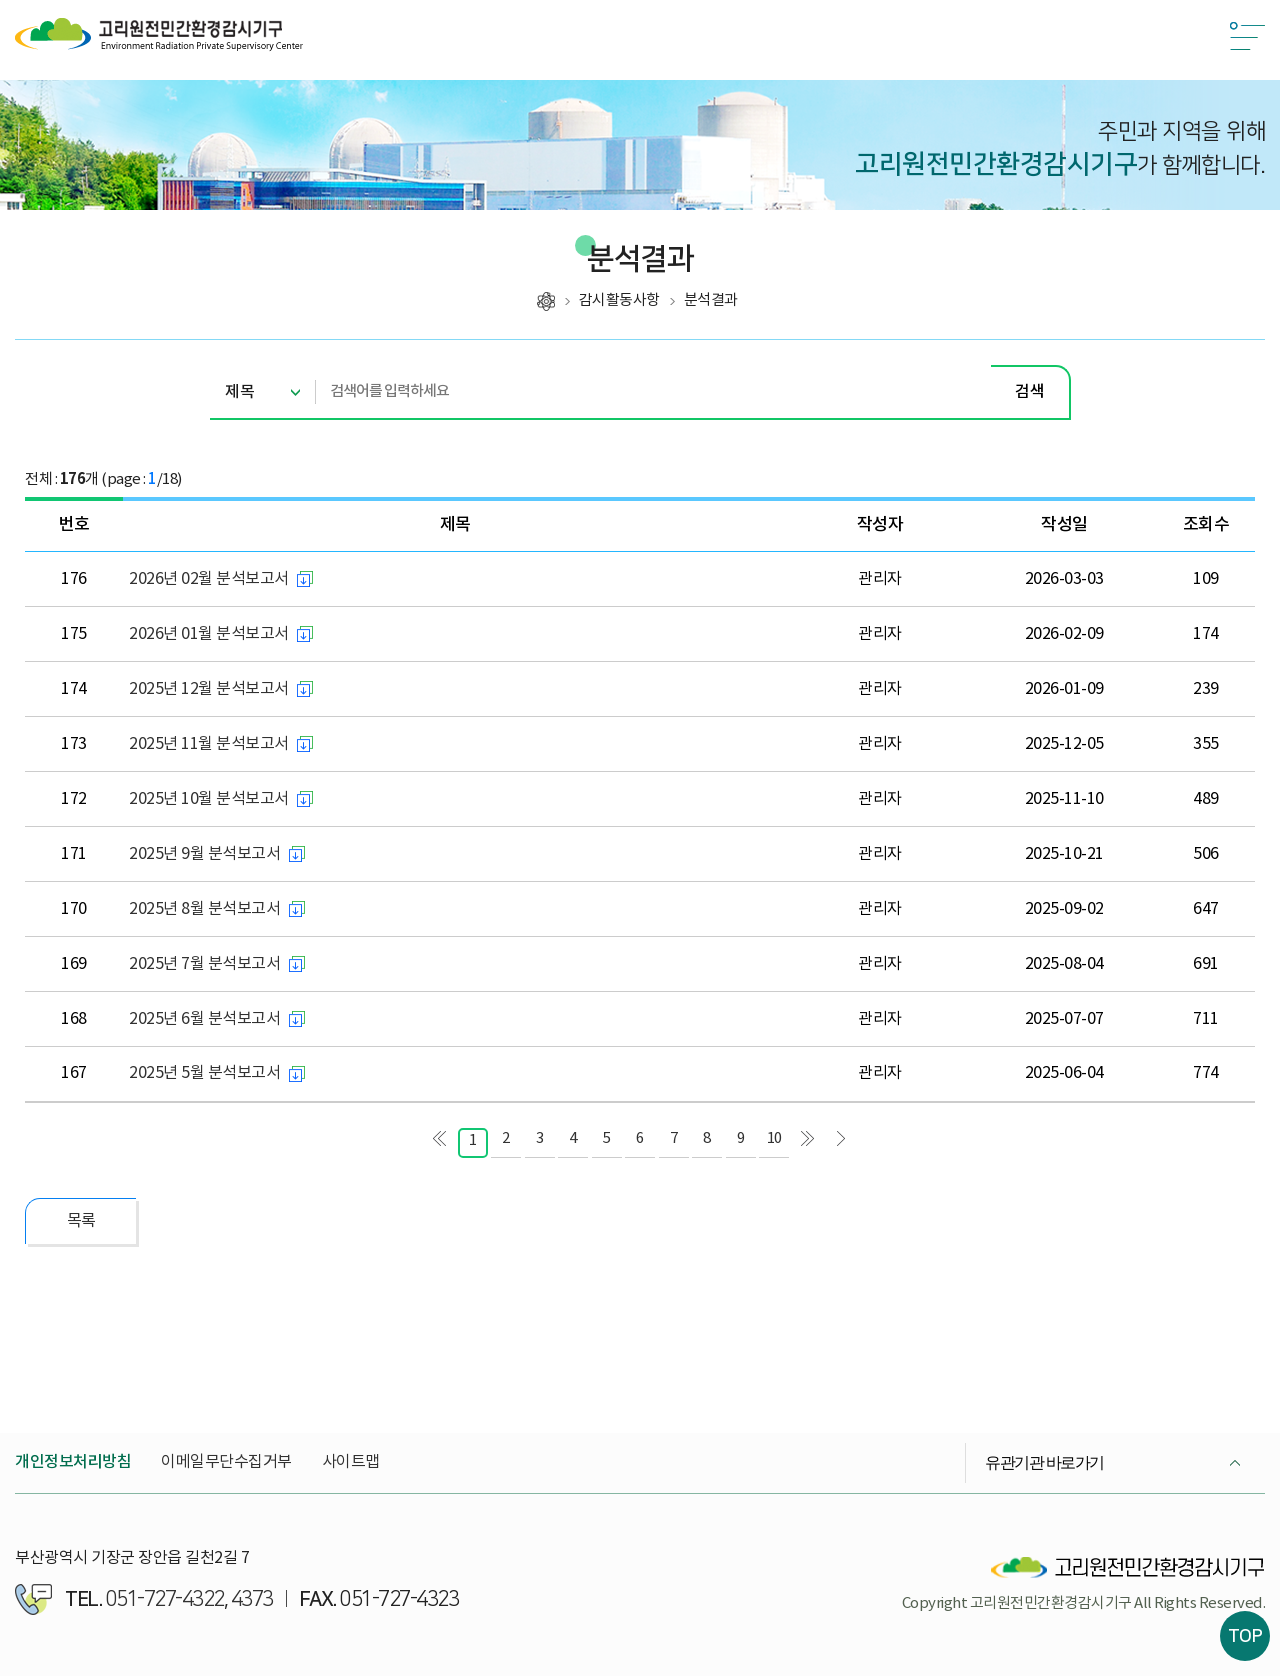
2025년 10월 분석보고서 (209, 799)
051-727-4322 (165, 1599)
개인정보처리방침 (73, 1462)
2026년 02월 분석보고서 (209, 579)
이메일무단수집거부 (226, 1462)
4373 (252, 1599)
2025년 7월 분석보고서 (204, 964)
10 (774, 1138)
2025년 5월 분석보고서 (204, 1073)
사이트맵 (351, 1462)
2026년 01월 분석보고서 (209, 634)
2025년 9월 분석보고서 (204, 854)
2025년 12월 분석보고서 (209, 689)
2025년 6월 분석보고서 (204, 1019)
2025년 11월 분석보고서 (209, 744)
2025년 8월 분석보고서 (204, 909)
